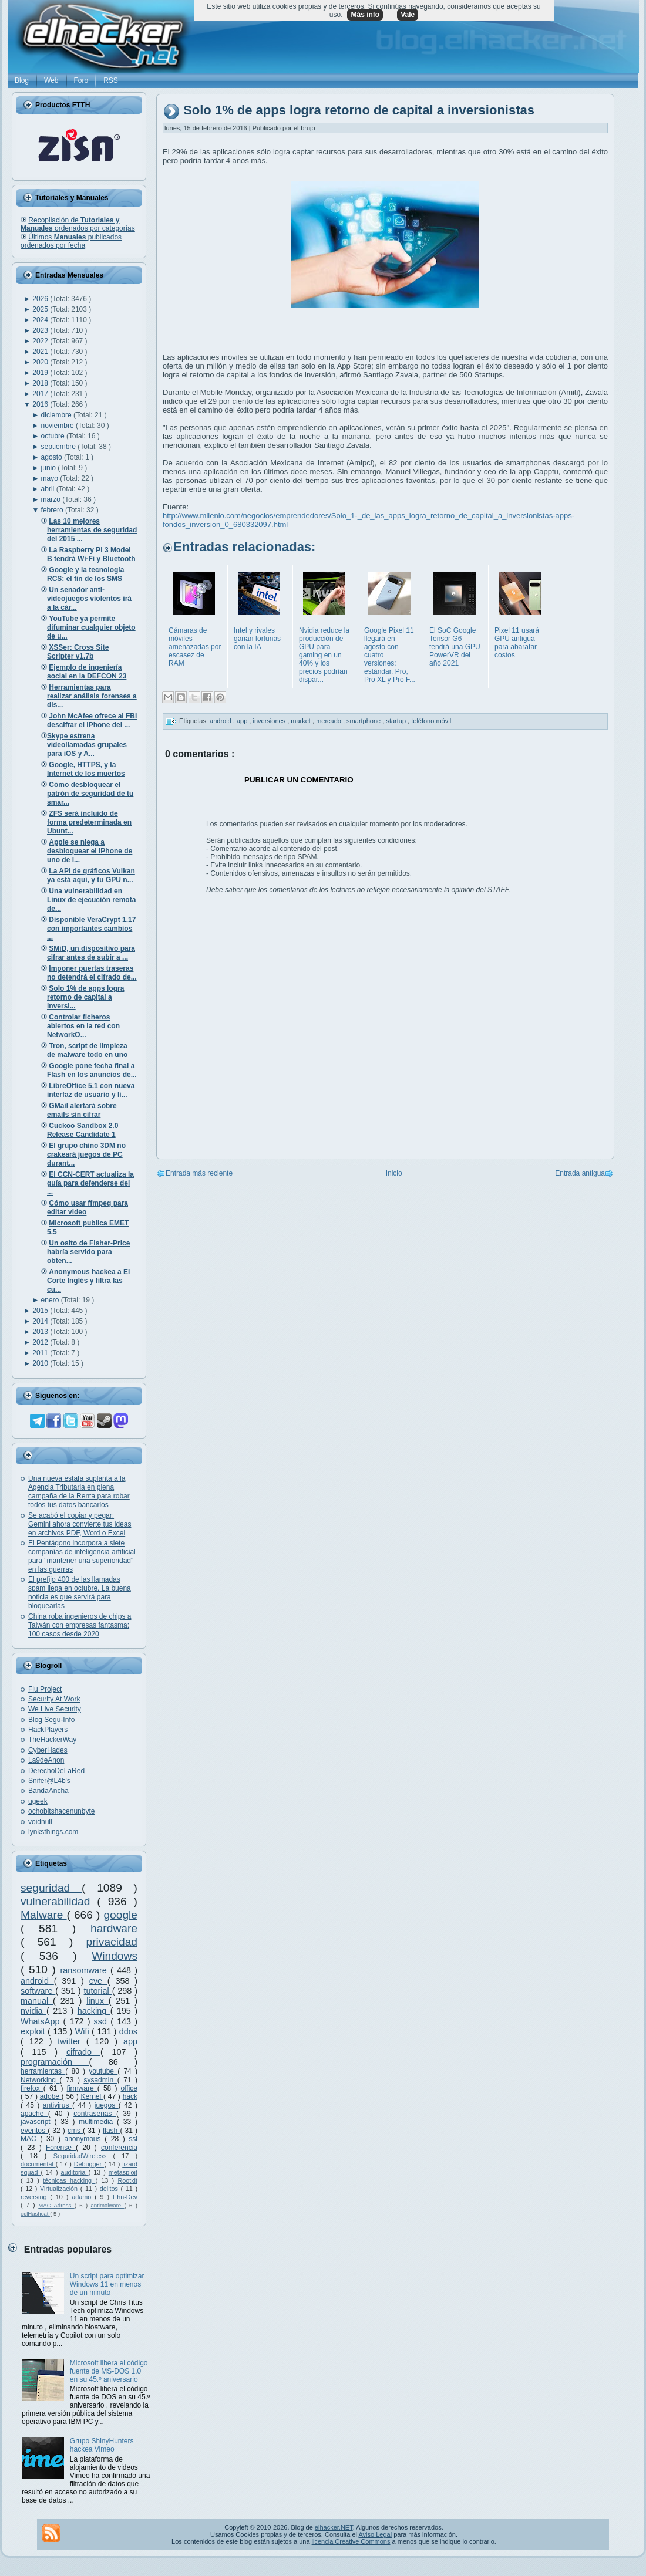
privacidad (111, 1942)
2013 (41, 1332)
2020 (41, 362)
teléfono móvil (431, 720)
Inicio (394, 1173)
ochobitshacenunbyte (61, 1811)
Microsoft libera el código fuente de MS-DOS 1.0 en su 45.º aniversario (109, 2371)
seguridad (51, 1888)
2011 (41, 1353)
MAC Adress (56, 2205)
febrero (53, 510)
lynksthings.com (53, 1832)
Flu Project (45, 1689)
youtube (103, 2071)
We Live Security (54, 1709)
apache (34, 2113)
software (38, 1991)
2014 (41, 1321)
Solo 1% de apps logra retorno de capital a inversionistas (358, 110)
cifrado (83, 2052)
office (129, 2088)
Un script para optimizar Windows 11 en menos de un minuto (107, 2284)
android (37, 1981)
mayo (50, 478)
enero (51, 1300)
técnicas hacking (69, 2180)
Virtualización (60, 2188)
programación (55, 2062)
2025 (41, 309)
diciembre (57, 415)
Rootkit (127, 2180)
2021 (41, 351)
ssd (102, 2021)
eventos (34, 2130)
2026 (41, 299)
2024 (41, 320)
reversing (35, 2196)
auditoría (75, 2172)
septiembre (59, 447)
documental (38, 2164)
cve (98, 1981)
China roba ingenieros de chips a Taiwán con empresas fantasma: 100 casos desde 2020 (79, 1625)
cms (75, 2130)
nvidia (33, 2010)
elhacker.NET (334, 2527)
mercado (329, 720)
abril (48, 489)
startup (397, 720)
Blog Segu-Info (51, 1720)
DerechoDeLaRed (56, 1771)
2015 (41, 1310)
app (130, 2041)
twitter (72, 2041)
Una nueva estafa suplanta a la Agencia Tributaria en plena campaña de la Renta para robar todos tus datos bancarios (79, 1491)
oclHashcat (35, 2213)
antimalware (107, 2205)
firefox (32, 2088)
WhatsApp (42, 2021)
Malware (44, 1915)
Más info (365, 15)
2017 (41, 394)
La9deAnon (46, 1760)
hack (130, 2096)
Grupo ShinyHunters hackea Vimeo (102, 2445)
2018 (41, 383)
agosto (52, 457)
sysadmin (100, 2080)
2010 (41, 1363)
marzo (52, 499)
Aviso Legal (375, 2534)
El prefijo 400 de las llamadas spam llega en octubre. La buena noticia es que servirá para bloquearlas (79, 1592)
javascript (37, 2122)
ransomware (85, 1970)
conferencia (119, 2147)
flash (111, 2130)
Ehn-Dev (125, 2196)
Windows (114, 1956)
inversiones (270, 720)
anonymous (85, 2139)
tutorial (98, 1991)
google (120, 1915)
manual (37, 2001)
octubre (53, 436)
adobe (51, 2096)
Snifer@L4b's (49, 1781)
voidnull (40, 1822)
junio (49, 468)
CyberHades (48, 1750)
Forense (61, 2147)
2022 (41, 341)
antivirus (57, 2105)
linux (97, 2001)
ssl (133, 2139)
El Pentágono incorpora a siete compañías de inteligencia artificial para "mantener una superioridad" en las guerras (82, 1556)
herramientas (43, 2071)
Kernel (92, 2096)
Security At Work (54, 1699)
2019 (41, 373)
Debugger (89, 2164)
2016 (41, 404)
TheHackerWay (52, 1740)
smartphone (364, 720)
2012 (41, 1342)
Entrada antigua (580, 1173)
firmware (82, 2088)
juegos (107, 2105)
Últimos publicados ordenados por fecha (71, 241)
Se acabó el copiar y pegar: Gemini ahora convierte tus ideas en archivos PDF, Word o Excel (79, 1524)
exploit (34, 2031)
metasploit (123, 2172)
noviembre (58, 425)
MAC (30, 2139)
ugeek (38, 1801)
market (301, 720)
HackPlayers (48, 1730)
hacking (94, 2010)
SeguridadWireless (83, 2155)
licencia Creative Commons (351, 2541)
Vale (408, 15)
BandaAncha (48, 1791)
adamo (83, 2196)
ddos (128, 2031)
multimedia (98, 2122)
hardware (113, 1928)
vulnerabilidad (59, 1901)
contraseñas (94, 2113)
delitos (110, 2188)
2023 (41, 330)
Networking (40, 2080)
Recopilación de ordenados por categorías (78, 224)
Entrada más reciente (199, 1173)
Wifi (83, 2031)
